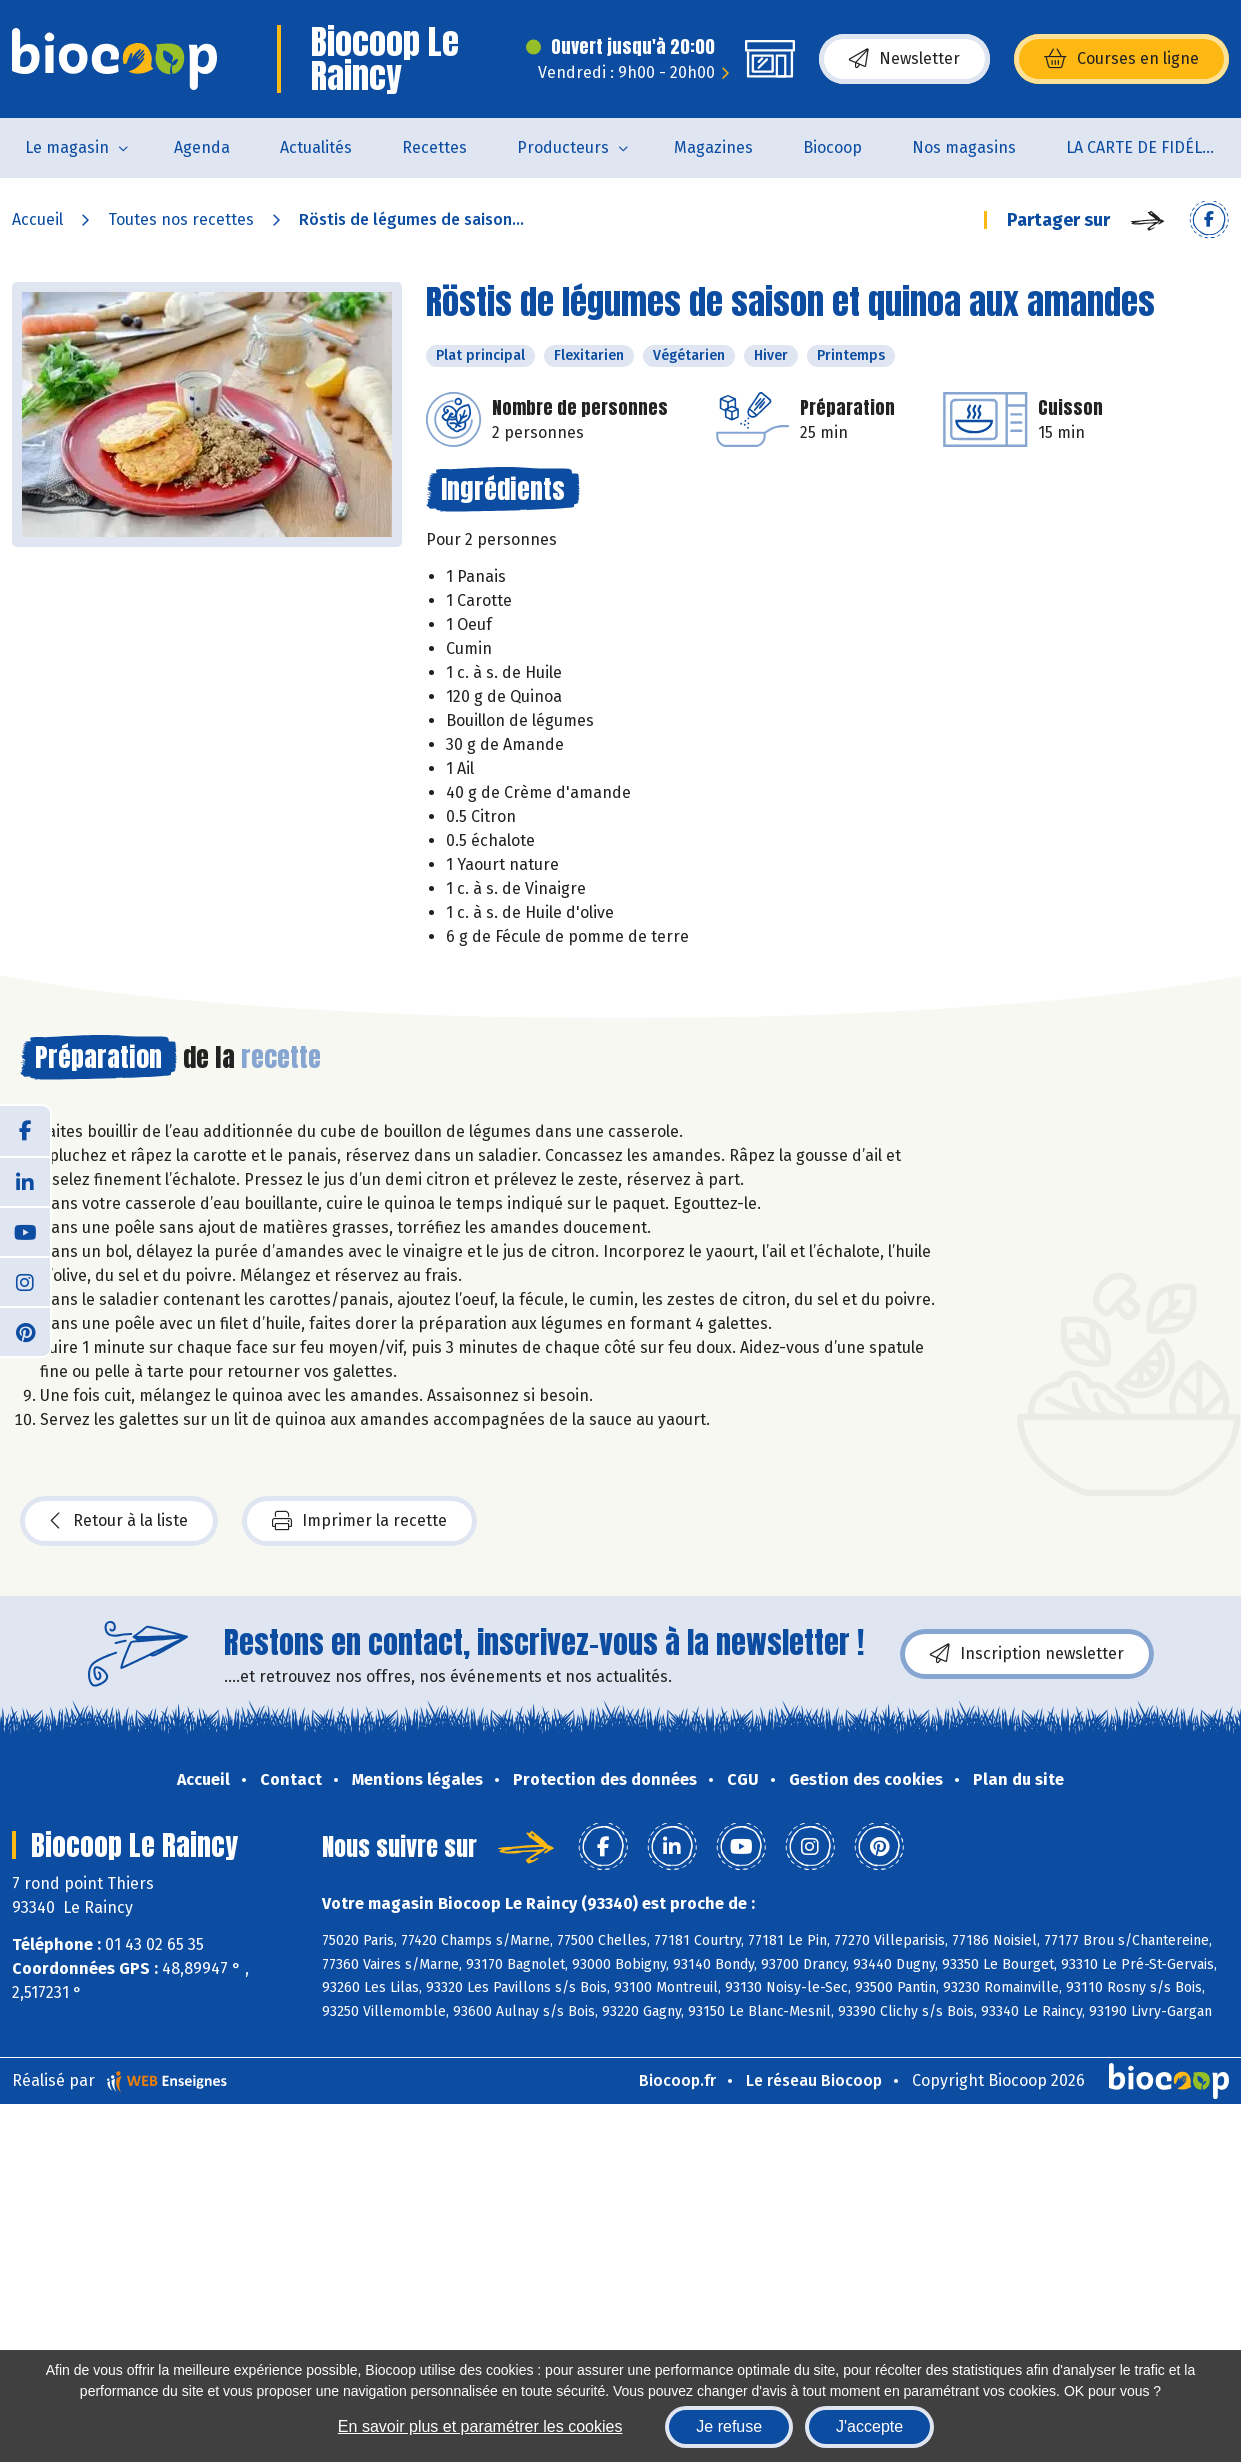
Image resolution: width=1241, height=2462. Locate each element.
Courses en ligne (1121, 59)
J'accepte (869, 2426)
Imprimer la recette (359, 1521)
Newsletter (904, 59)
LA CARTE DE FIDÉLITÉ (1145, 147)
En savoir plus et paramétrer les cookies (480, 2426)
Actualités (316, 147)
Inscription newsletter (1027, 1654)
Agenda (202, 147)
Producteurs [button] (563, 147)
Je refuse (729, 2426)
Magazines (713, 147)
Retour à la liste (119, 1521)
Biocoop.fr (677, 2080)
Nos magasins (964, 147)
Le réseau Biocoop (814, 2080)
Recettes (434, 147)
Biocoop (832, 147)
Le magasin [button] (67, 147)
